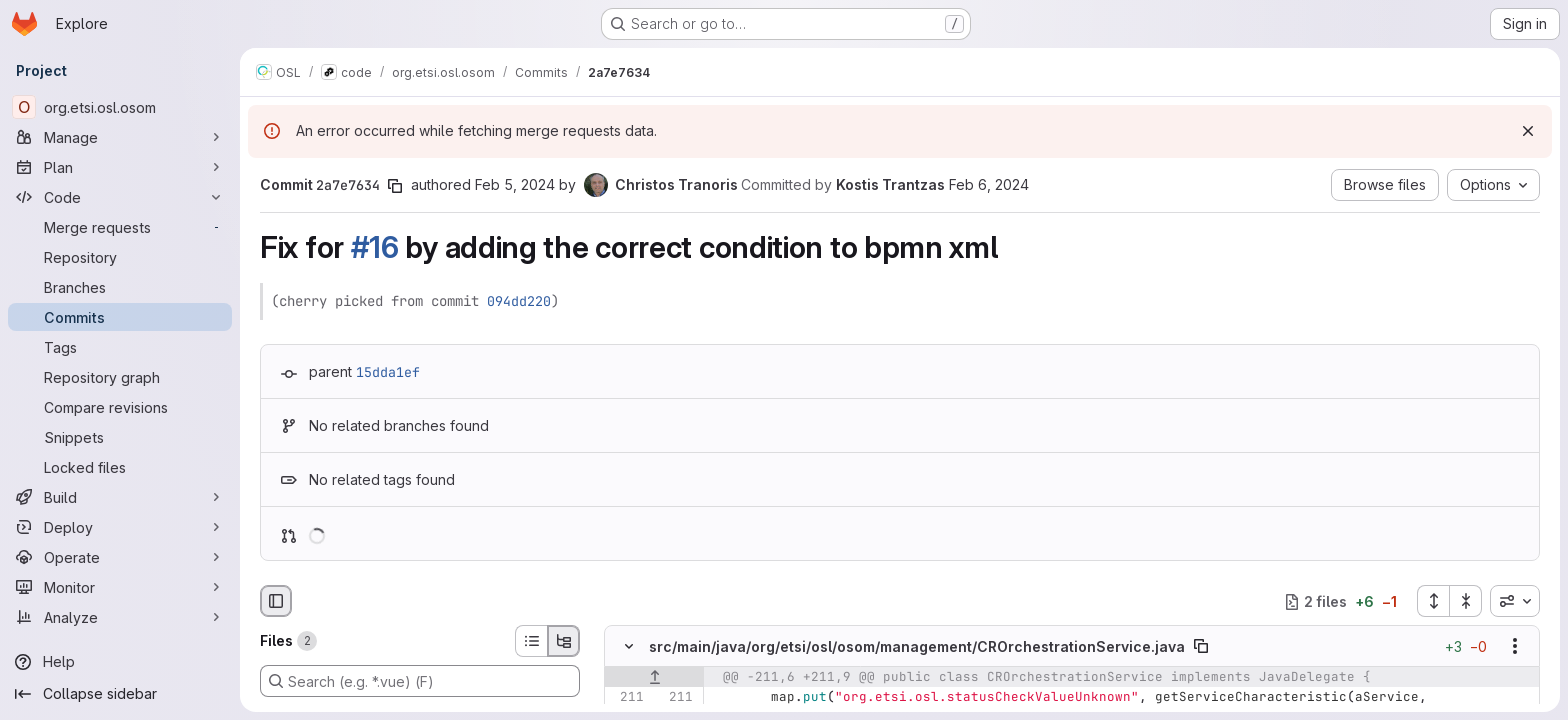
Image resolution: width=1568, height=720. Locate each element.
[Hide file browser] (276, 601)
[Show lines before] (654, 678)
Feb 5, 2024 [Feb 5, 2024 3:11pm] (515, 184)
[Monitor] (120, 587)
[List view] (531, 641)
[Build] (120, 497)
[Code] (120, 197)
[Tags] (120, 347)
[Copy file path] (1201, 647)
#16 (375, 247)
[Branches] (120, 287)
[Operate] (120, 557)
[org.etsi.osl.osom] (120, 107)
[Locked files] (120, 467)
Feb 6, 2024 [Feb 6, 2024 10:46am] (989, 184)
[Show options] (1515, 647)
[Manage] (120, 137)
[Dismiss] (1528, 131)
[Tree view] (564, 641)
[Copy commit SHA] (395, 186)
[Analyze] (120, 617)
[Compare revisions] (120, 407)
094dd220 (519, 301)
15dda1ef (388, 372)
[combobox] (1515, 601)
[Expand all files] (1433, 601)
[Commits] (120, 317)
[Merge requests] (120, 227)
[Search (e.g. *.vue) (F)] (420, 681)
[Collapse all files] (1466, 601)
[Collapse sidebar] (120, 694)
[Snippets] (120, 437)
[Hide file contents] (629, 647)
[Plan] (120, 167)
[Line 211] (627, 698)
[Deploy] (120, 527)
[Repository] (120, 257)
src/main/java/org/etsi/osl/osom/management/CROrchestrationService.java (917, 646)
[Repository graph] (120, 377)
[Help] (120, 662)
